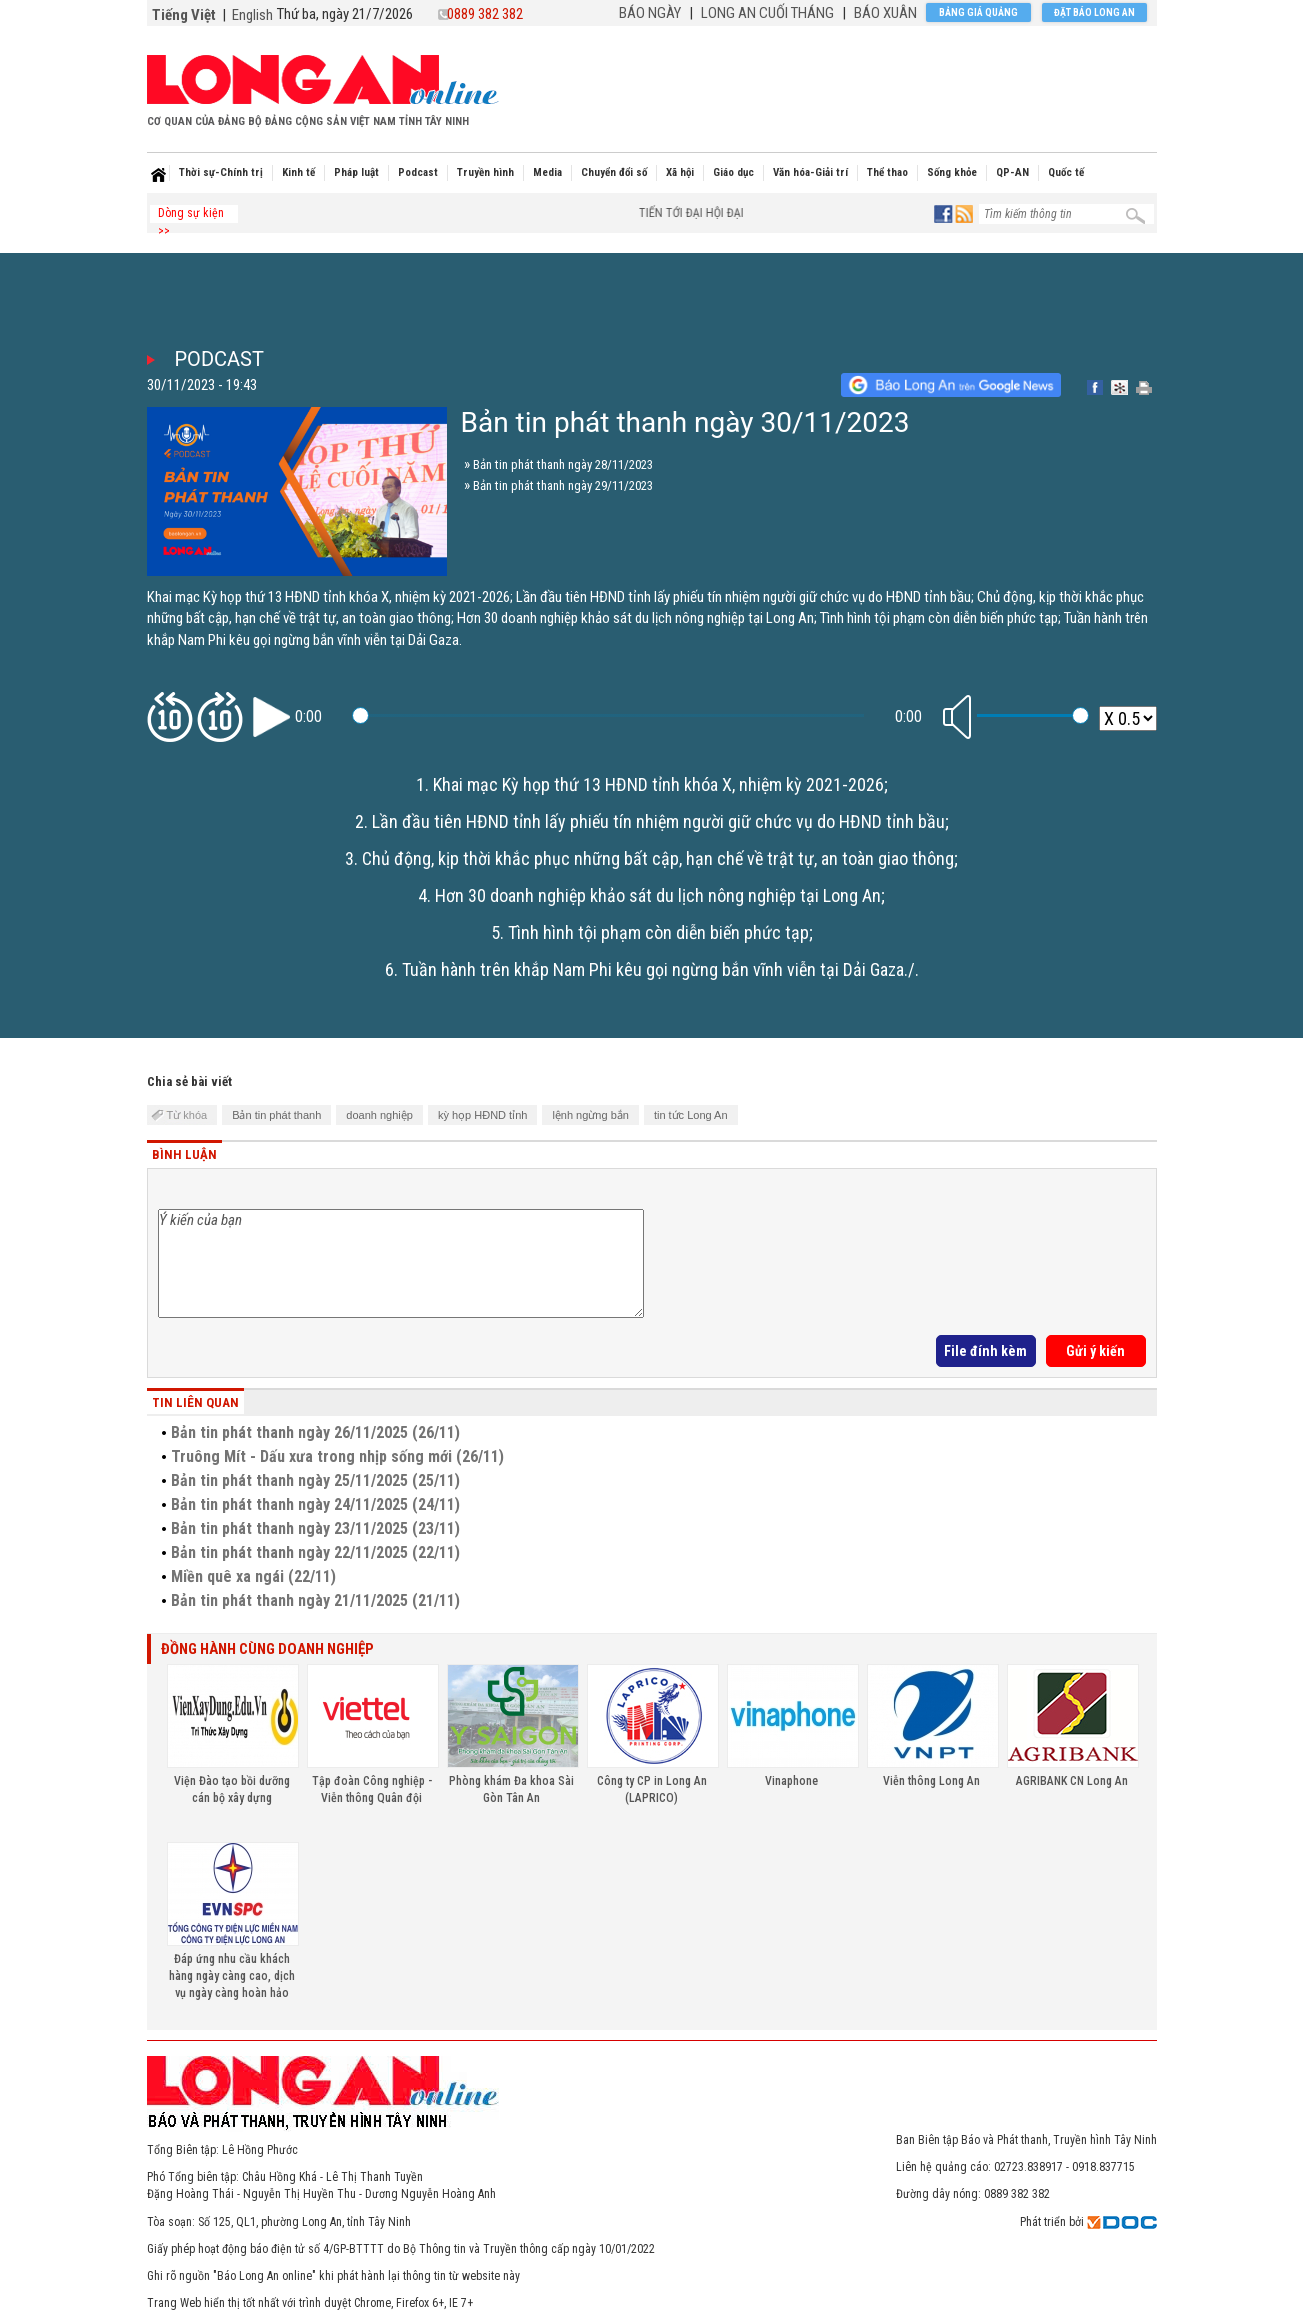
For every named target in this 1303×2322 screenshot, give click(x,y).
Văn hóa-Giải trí (810, 172)
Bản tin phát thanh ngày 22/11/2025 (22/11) (315, 1552)
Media (547, 172)
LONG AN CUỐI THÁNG (767, 13)
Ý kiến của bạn (401, 1263)
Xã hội (680, 172)
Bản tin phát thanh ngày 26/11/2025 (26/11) (315, 1432)
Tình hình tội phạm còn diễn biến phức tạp (658, 932)
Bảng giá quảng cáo (978, 14)
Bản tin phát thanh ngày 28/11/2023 (563, 464)
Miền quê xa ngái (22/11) (253, 1576)
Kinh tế (298, 172)
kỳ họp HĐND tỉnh (482, 1115)
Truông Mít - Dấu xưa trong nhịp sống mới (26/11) (337, 1456)
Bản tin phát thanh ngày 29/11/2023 (563, 485)
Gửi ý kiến (1095, 1351)
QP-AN (1012, 172)
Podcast (418, 172)
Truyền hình (485, 172)
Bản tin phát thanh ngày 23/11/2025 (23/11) (315, 1528)
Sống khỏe (952, 172)
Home (158, 175)
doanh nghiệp (379, 1115)
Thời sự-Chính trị (221, 172)
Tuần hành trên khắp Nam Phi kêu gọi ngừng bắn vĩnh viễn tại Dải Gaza (653, 969)
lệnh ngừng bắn (590, 1115)
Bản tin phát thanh (276, 1115)
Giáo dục (733, 172)
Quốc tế (1066, 172)
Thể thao (887, 172)
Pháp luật (356, 172)
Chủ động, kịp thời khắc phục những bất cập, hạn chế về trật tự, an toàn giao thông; (660, 858)
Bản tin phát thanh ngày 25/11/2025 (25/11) (315, 1480)
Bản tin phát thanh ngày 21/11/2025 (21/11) (315, 1600)
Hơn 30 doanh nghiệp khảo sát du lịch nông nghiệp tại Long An (658, 895)
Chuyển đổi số (614, 172)
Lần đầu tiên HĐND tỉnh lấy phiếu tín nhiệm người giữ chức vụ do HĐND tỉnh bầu (658, 821)
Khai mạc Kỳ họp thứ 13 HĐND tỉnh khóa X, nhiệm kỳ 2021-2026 (658, 784)
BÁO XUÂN (885, 13)
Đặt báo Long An (1094, 12)
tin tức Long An (691, 1115)
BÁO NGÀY (650, 13)
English (252, 15)
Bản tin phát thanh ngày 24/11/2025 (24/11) (315, 1504)
